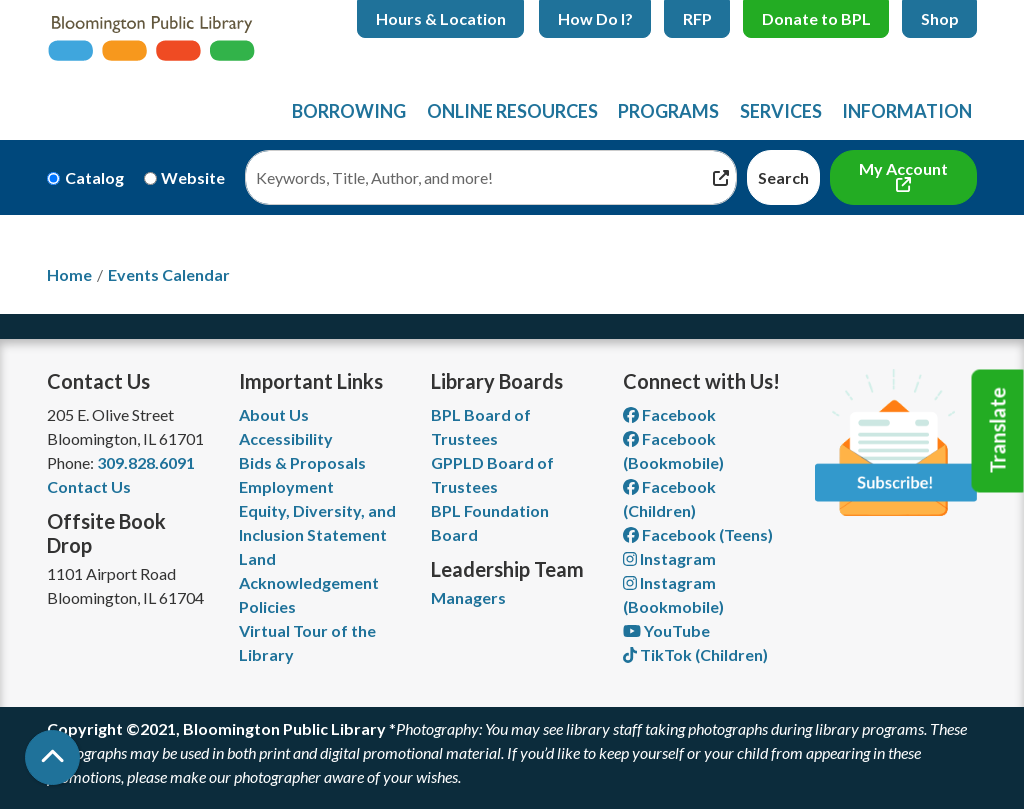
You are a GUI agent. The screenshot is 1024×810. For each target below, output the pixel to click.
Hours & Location (441, 18)
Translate (998, 431)
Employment (286, 486)
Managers (468, 597)
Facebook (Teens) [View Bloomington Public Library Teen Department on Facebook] (698, 534)
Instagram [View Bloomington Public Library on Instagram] (669, 558)
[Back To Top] (52, 757)
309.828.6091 (146, 462)
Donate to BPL (816, 18)
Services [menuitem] (781, 111)
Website (193, 177)
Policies (267, 606)
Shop (940, 18)
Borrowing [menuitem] (349, 111)
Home (69, 274)
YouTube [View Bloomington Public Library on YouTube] (666, 630)
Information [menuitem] (907, 111)
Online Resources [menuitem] (512, 111)
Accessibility (286, 438)
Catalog (94, 177)
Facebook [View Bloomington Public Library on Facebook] (669, 414)
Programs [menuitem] (668, 111)
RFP (697, 18)
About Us (274, 414)
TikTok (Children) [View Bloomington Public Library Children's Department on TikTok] (695, 654)
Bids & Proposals (302, 462)
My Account (903, 168)
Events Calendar (169, 274)
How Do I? (595, 18)
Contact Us (89, 486)
